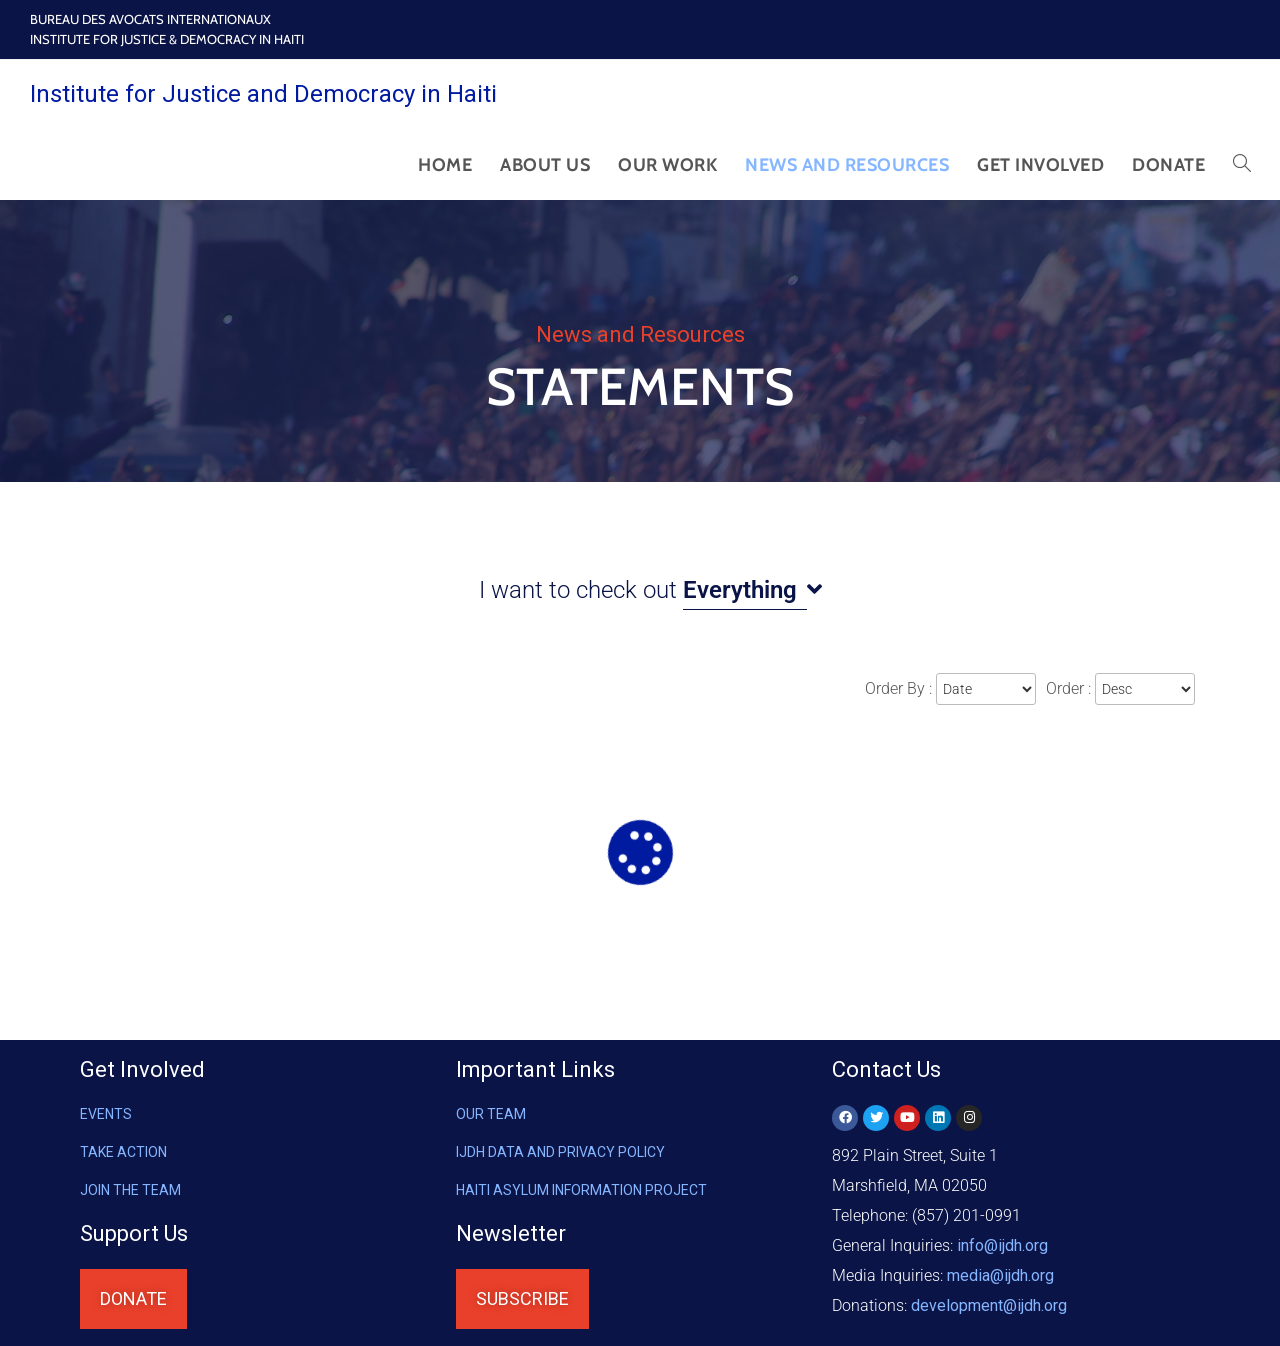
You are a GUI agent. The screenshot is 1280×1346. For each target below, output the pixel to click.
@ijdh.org (989, 1305)
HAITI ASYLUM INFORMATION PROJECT (581, 1190)
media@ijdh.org (1000, 1275)
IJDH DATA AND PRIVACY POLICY (560, 1152)
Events (106, 1114)
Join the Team (130, 1190)
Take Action (123, 1152)
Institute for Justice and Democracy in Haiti (263, 94)
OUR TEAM (491, 1114)
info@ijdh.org (1002, 1245)
